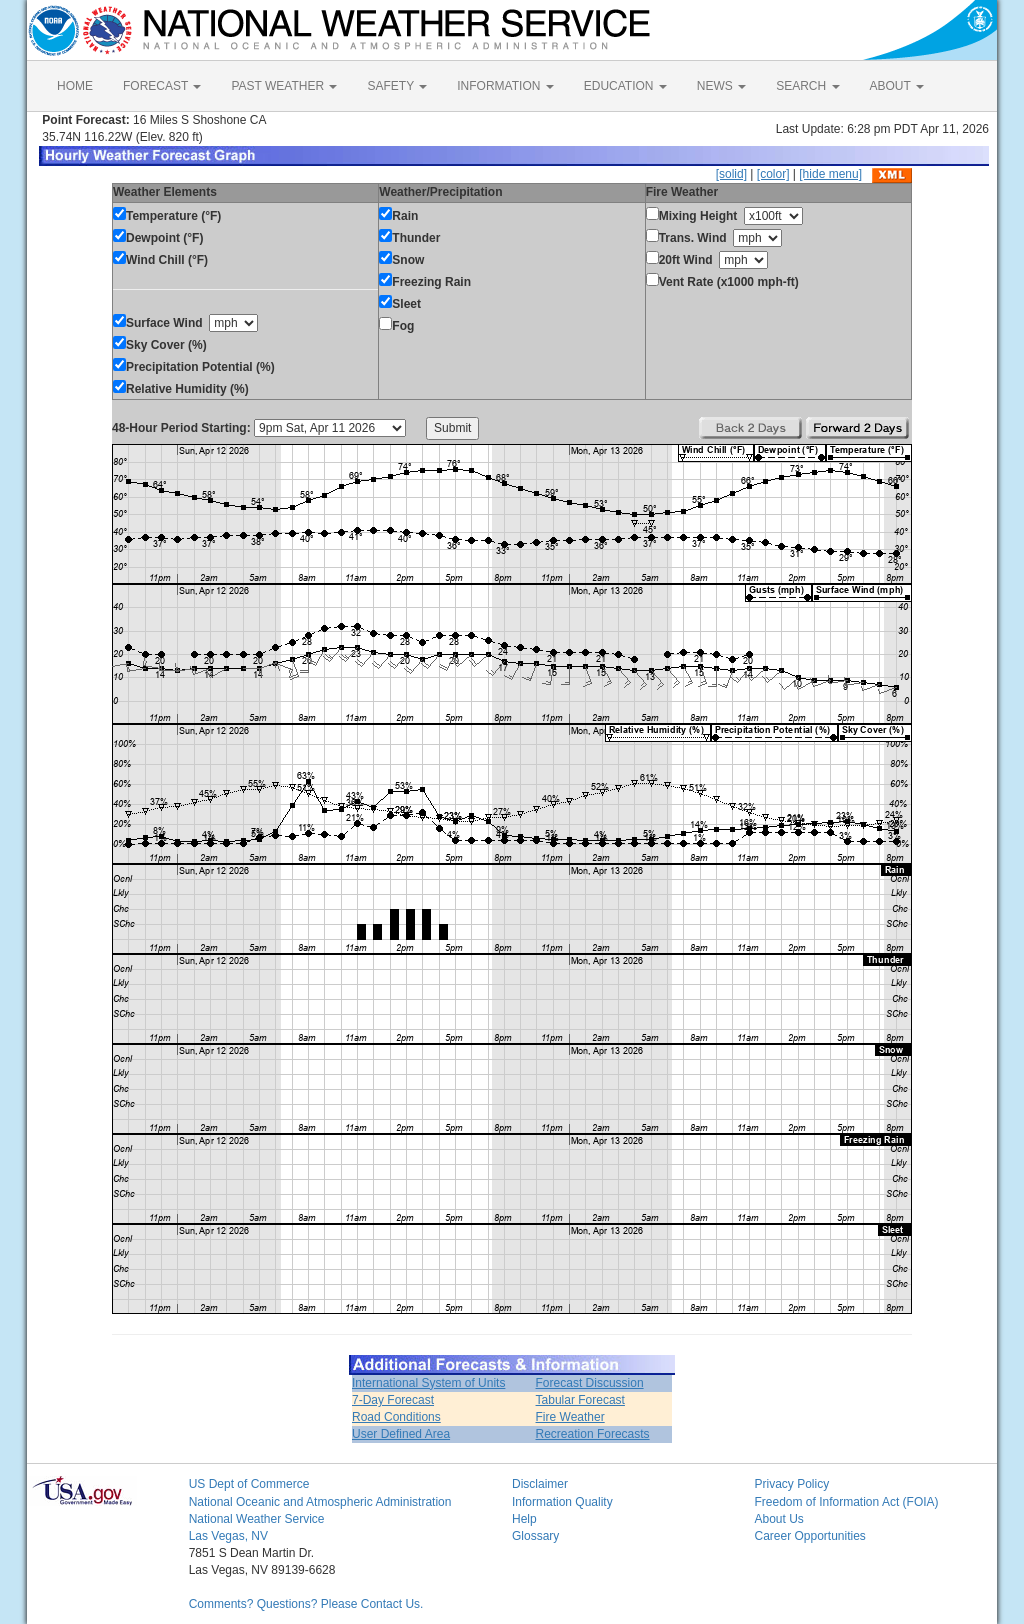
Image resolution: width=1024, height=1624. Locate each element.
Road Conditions (396, 1417)
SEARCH (807, 86)
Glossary (535, 1536)
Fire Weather (570, 1417)
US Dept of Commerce (249, 1484)
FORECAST (162, 86)
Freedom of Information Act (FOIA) (846, 1502)
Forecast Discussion (590, 1383)
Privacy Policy (791, 1484)
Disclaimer (540, 1484)
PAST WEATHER (284, 86)
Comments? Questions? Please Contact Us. (306, 1604)
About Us (778, 1519)
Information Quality (562, 1502)
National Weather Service (257, 1519)
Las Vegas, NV (228, 1536)
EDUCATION (625, 86)
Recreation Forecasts (593, 1434)
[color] (773, 174)
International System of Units (428, 1383)
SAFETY (397, 86)
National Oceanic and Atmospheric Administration (320, 1502)
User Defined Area (401, 1434)
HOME (75, 86)
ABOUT (897, 86)
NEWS (721, 86)
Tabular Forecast (580, 1400)
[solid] (731, 174)
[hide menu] (830, 174)
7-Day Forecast (393, 1400)
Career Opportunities (809, 1536)
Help (524, 1519)
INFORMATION (505, 86)
